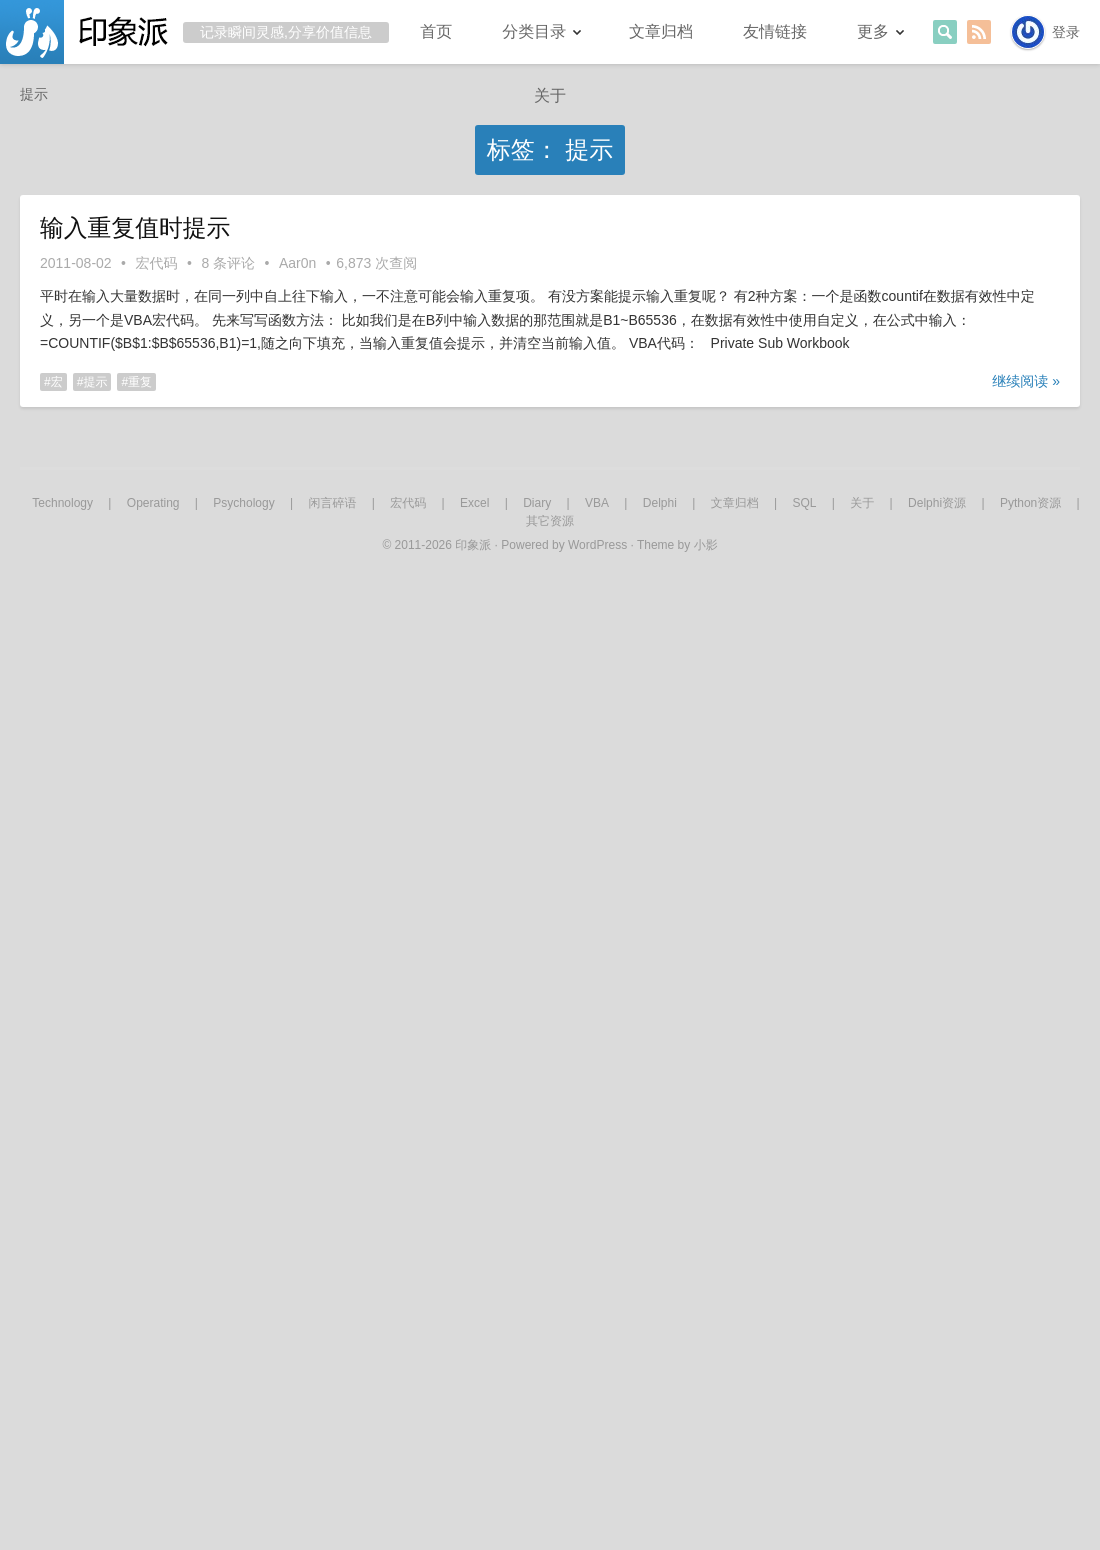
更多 (873, 31)
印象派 (473, 545)
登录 (1066, 32)
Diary (537, 503)
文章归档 (661, 31)
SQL (804, 503)
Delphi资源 (937, 503)
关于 (550, 95)
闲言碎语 (332, 503)
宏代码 (157, 263)
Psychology (243, 503)
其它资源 (550, 521)
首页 (436, 31)
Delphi (660, 503)
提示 (95, 382)
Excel (474, 503)
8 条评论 (228, 263)
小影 (706, 545)
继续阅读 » (1026, 381)
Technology (62, 503)
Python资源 (1030, 503)
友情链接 (775, 31)
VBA (597, 503)
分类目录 (534, 31)
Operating (153, 503)
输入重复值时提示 (135, 227)
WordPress (597, 545)
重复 (140, 382)
